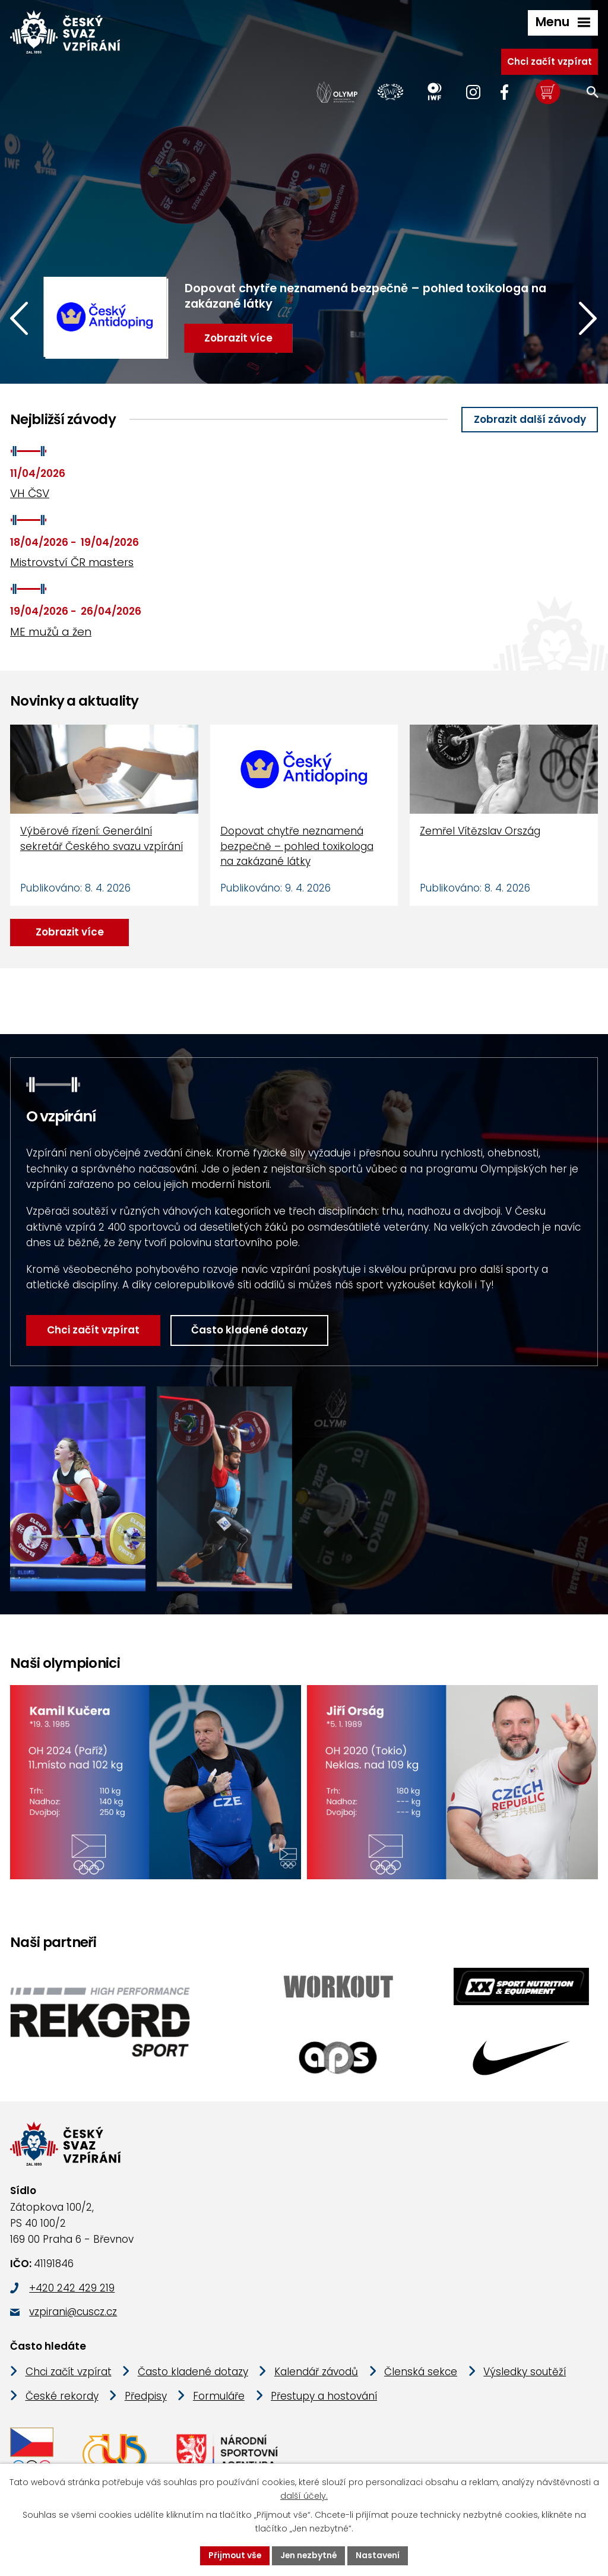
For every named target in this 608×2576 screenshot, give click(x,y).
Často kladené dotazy (235, 1330)
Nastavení (379, 2555)
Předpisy (146, 2397)
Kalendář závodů (316, 2373)
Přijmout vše (234, 2555)
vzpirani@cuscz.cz (73, 2313)
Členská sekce (420, 2373)
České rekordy (62, 2397)
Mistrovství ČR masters (72, 562)
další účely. (304, 2496)
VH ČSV (29, 493)
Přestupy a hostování (324, 2397)
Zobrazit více (70, 932)
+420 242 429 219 (72, 2288)
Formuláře (219, 2397)
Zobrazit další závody (530, 419)
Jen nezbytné (309, 2555)
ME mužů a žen (50, 632)
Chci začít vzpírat (549, 61)
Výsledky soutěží (524, 2373)
